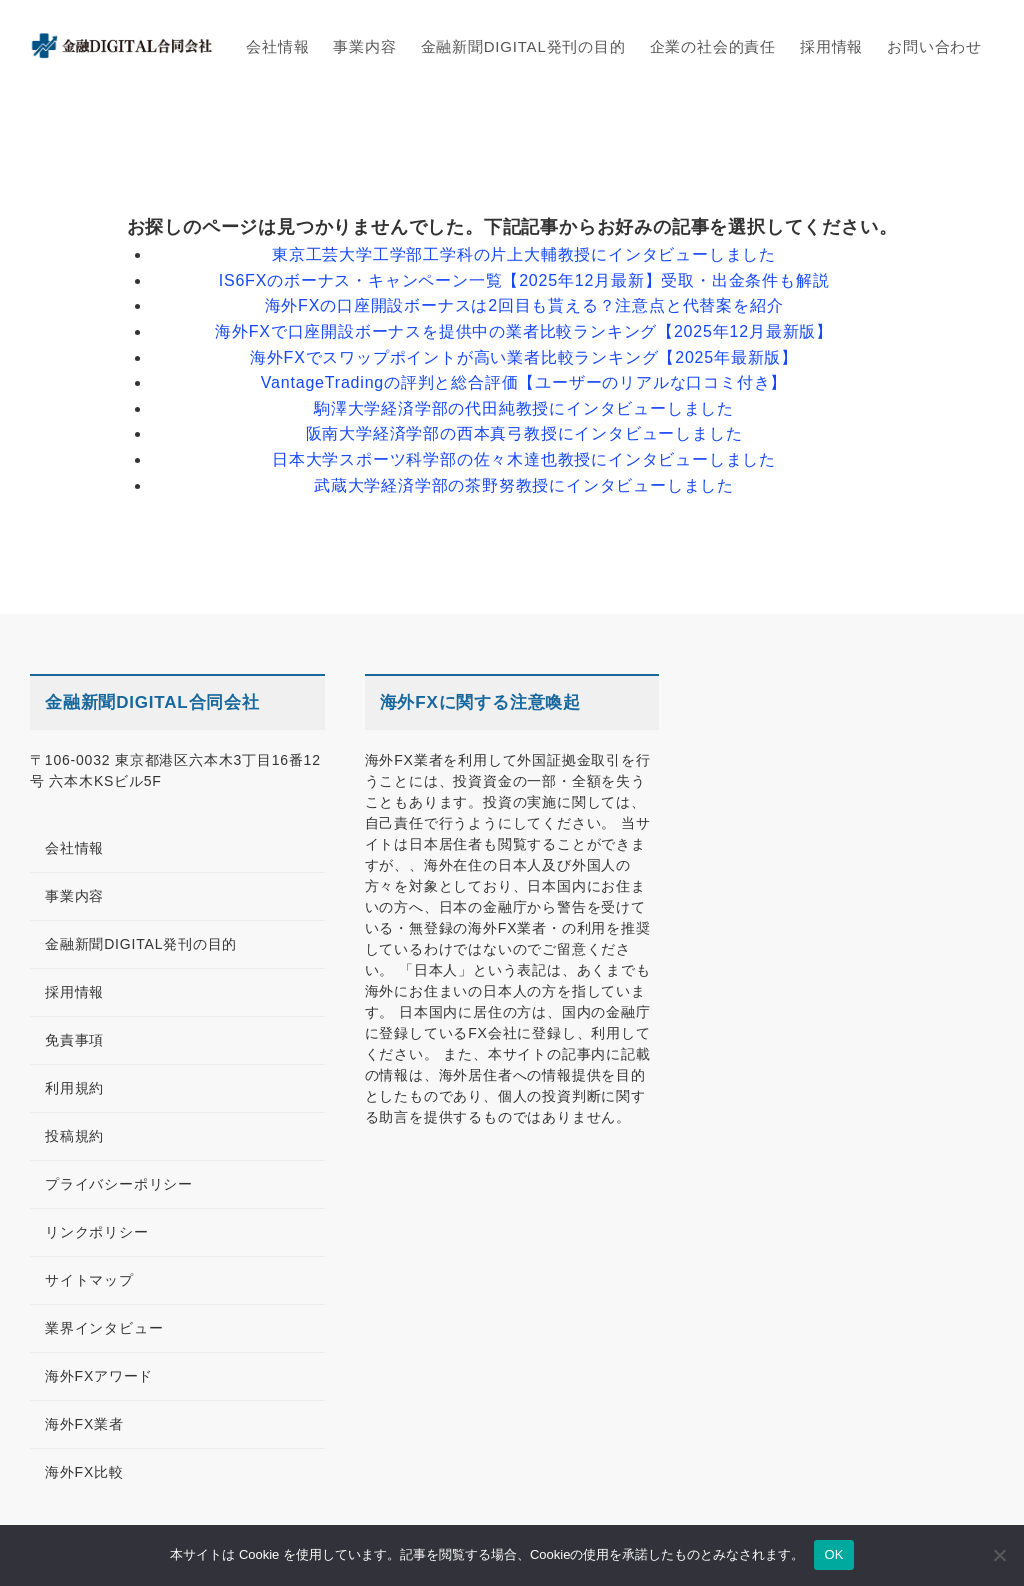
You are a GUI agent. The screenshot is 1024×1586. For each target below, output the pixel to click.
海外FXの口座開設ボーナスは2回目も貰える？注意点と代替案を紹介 (524, 305)
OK (833, 1554)
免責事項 (74, 1040)
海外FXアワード (99, 1376)
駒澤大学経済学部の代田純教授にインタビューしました (524, 408)
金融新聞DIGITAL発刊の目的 (141, 944)
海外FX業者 (84, 1424)
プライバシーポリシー (119, 1184)
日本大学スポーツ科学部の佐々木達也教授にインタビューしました (524, 459)
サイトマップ (89, 1280)
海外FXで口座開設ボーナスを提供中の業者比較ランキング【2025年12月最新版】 (524, 331)
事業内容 (74, 896)
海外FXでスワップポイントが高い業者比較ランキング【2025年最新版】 (524, 357)
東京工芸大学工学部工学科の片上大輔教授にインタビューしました (524, 254)
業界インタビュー (104, 1328)
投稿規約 (74, 1136)
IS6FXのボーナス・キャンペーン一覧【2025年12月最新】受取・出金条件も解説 (524, 280)
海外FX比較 (84, 1472)
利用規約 (74, 1088)
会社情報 (74, 848)
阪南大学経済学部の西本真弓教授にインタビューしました (524, 433)
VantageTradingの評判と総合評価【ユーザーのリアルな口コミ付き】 (524, 382)
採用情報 (74, 992)
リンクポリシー (97, 1232)
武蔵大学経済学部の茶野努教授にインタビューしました (524, 485)
